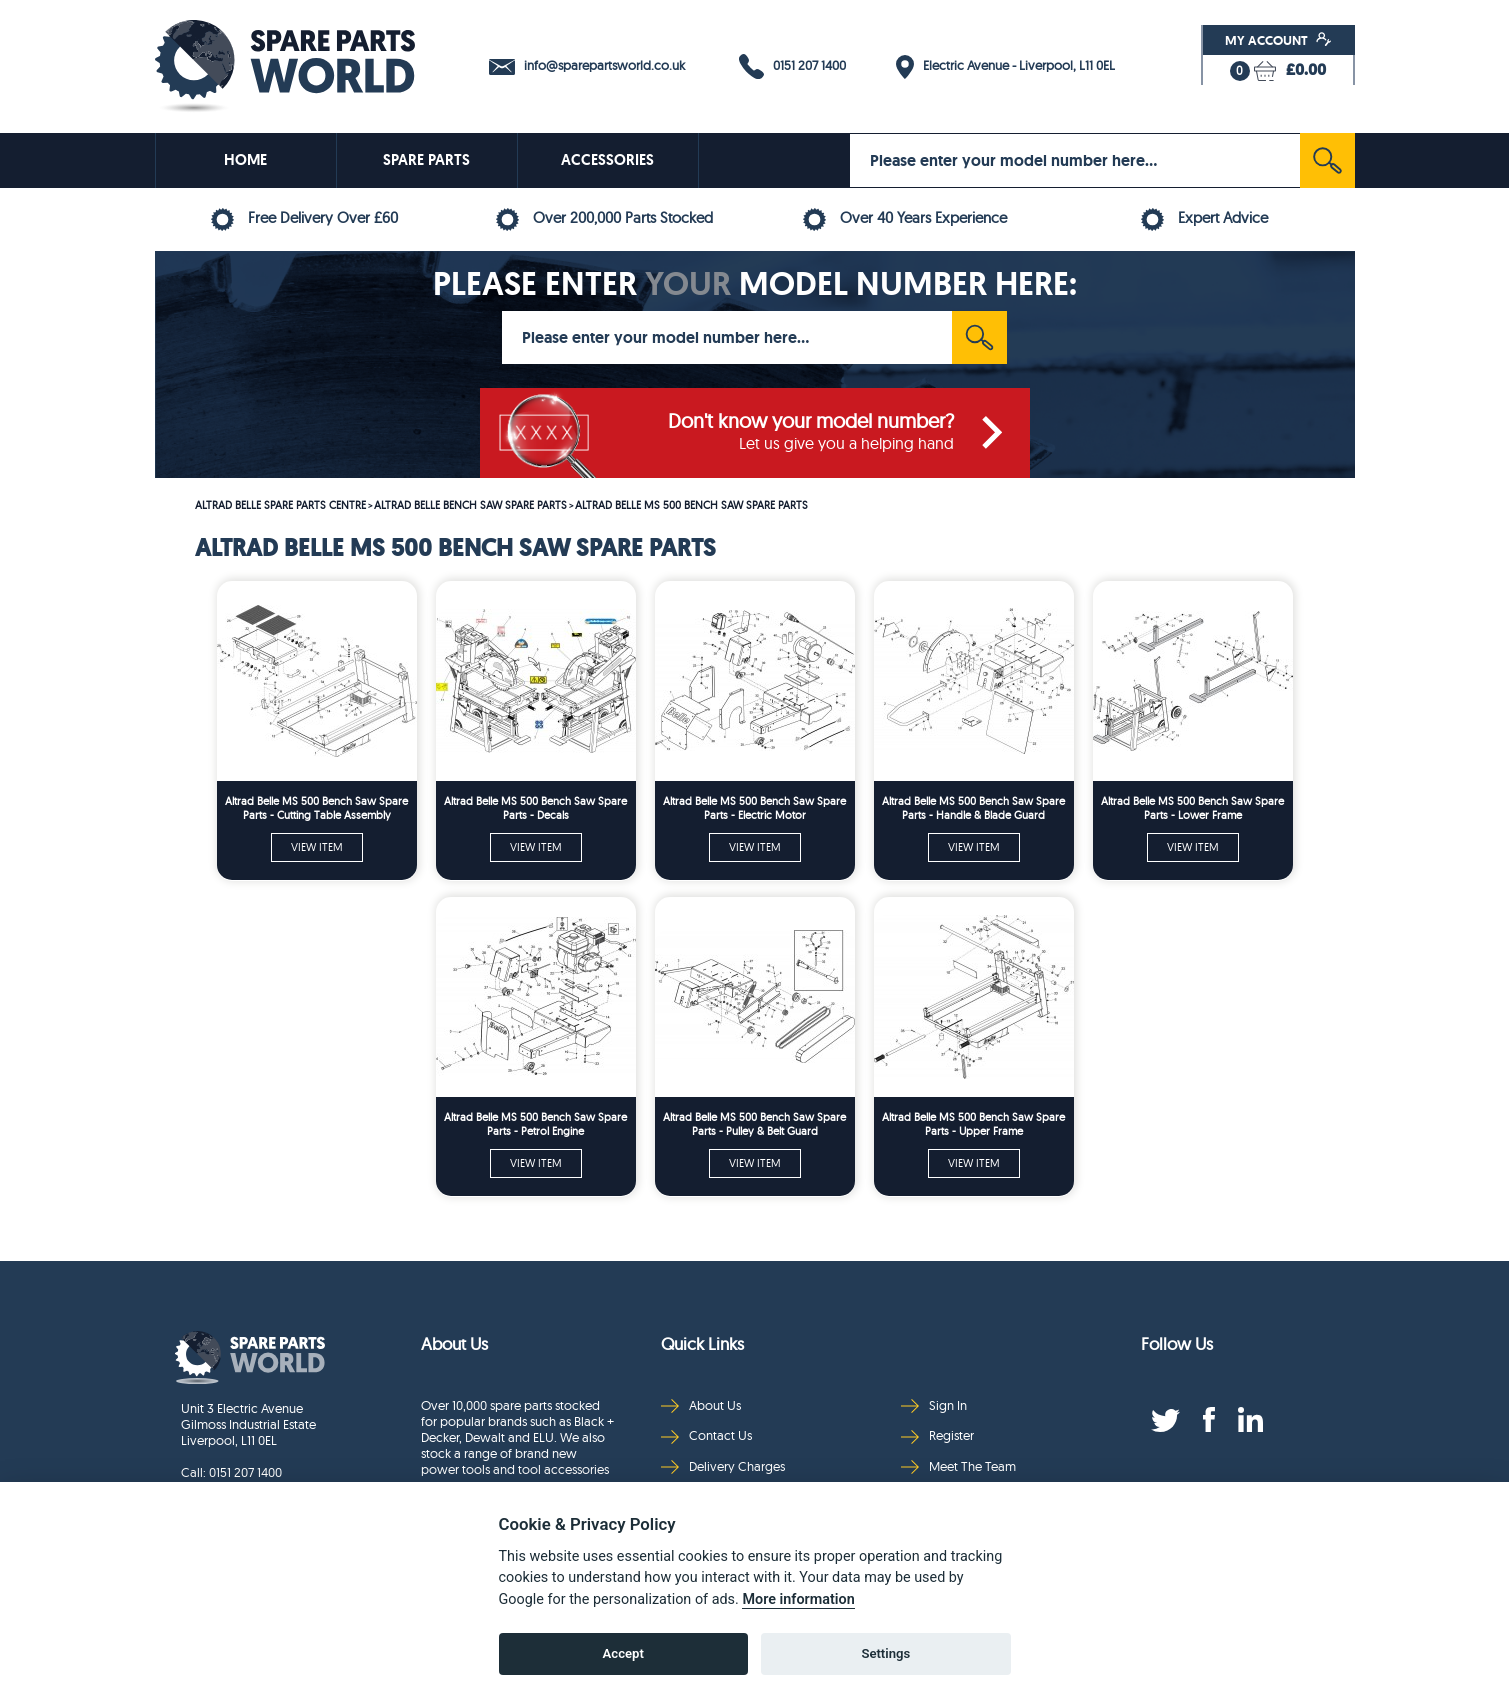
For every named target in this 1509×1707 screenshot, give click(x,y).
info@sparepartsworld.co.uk (587, 66)
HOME (245, 160)
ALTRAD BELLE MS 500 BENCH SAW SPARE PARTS (691, 505)
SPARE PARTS (426, 160)
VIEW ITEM (317, 847)
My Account (1278, 40)
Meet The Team (958, 1466)
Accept (623, 1653)
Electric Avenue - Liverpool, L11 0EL (1005, 67)
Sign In (934, 1405)
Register (937, 1435)
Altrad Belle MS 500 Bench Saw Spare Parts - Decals (535, 808)
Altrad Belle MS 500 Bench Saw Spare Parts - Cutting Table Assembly (316, 808)
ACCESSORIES (607, 160)
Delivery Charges (723, 1466)
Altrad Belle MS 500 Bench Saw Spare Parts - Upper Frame (973, 1124)
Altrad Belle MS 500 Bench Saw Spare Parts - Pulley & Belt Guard (754, 1124)
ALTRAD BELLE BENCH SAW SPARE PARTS (470, 505)
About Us (701, 1405)
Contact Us (706, 1435)
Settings (885, 1653)
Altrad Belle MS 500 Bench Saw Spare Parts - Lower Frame (1192, 808)
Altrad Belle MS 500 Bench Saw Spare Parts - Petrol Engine (535, 1124)
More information (798, 1599)
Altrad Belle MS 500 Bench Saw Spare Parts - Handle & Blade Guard (973, 808)
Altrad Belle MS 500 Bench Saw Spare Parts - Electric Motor (754, 808)
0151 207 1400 (792, 66)
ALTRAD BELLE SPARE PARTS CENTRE (280, 505)
